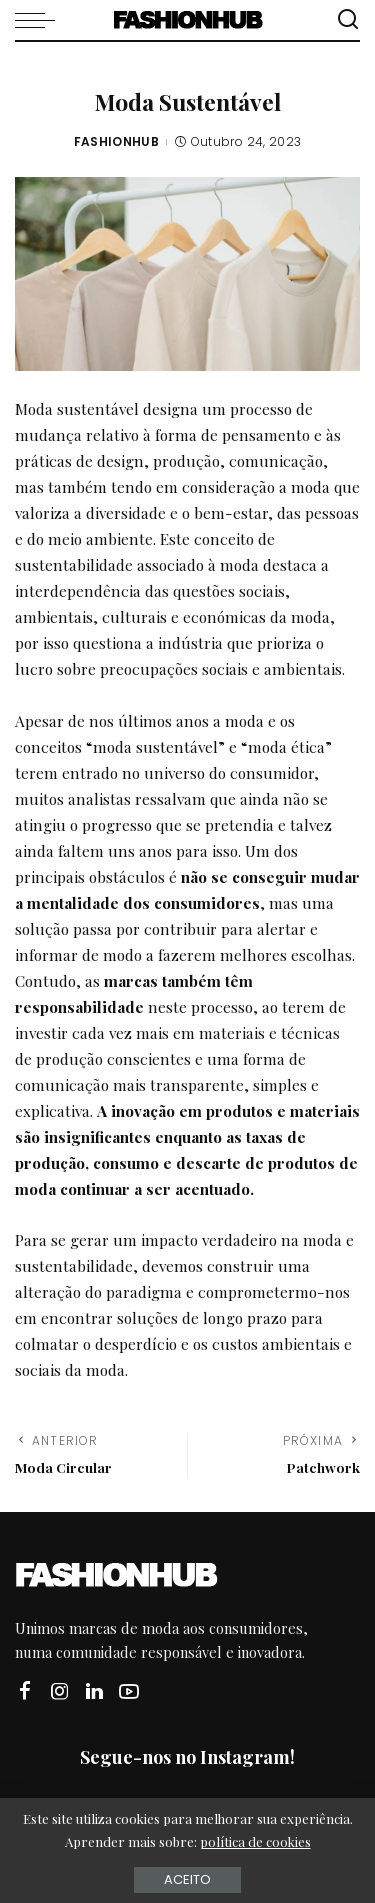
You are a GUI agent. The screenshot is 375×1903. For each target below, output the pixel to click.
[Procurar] (348, 20)
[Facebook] (25, 1691)
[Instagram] (60, 1691)
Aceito (187, 1879)
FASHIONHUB (117, 141)
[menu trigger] (40, 20)
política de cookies (255, 1841)
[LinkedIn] (94, 1691)
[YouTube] (129, 1691)
